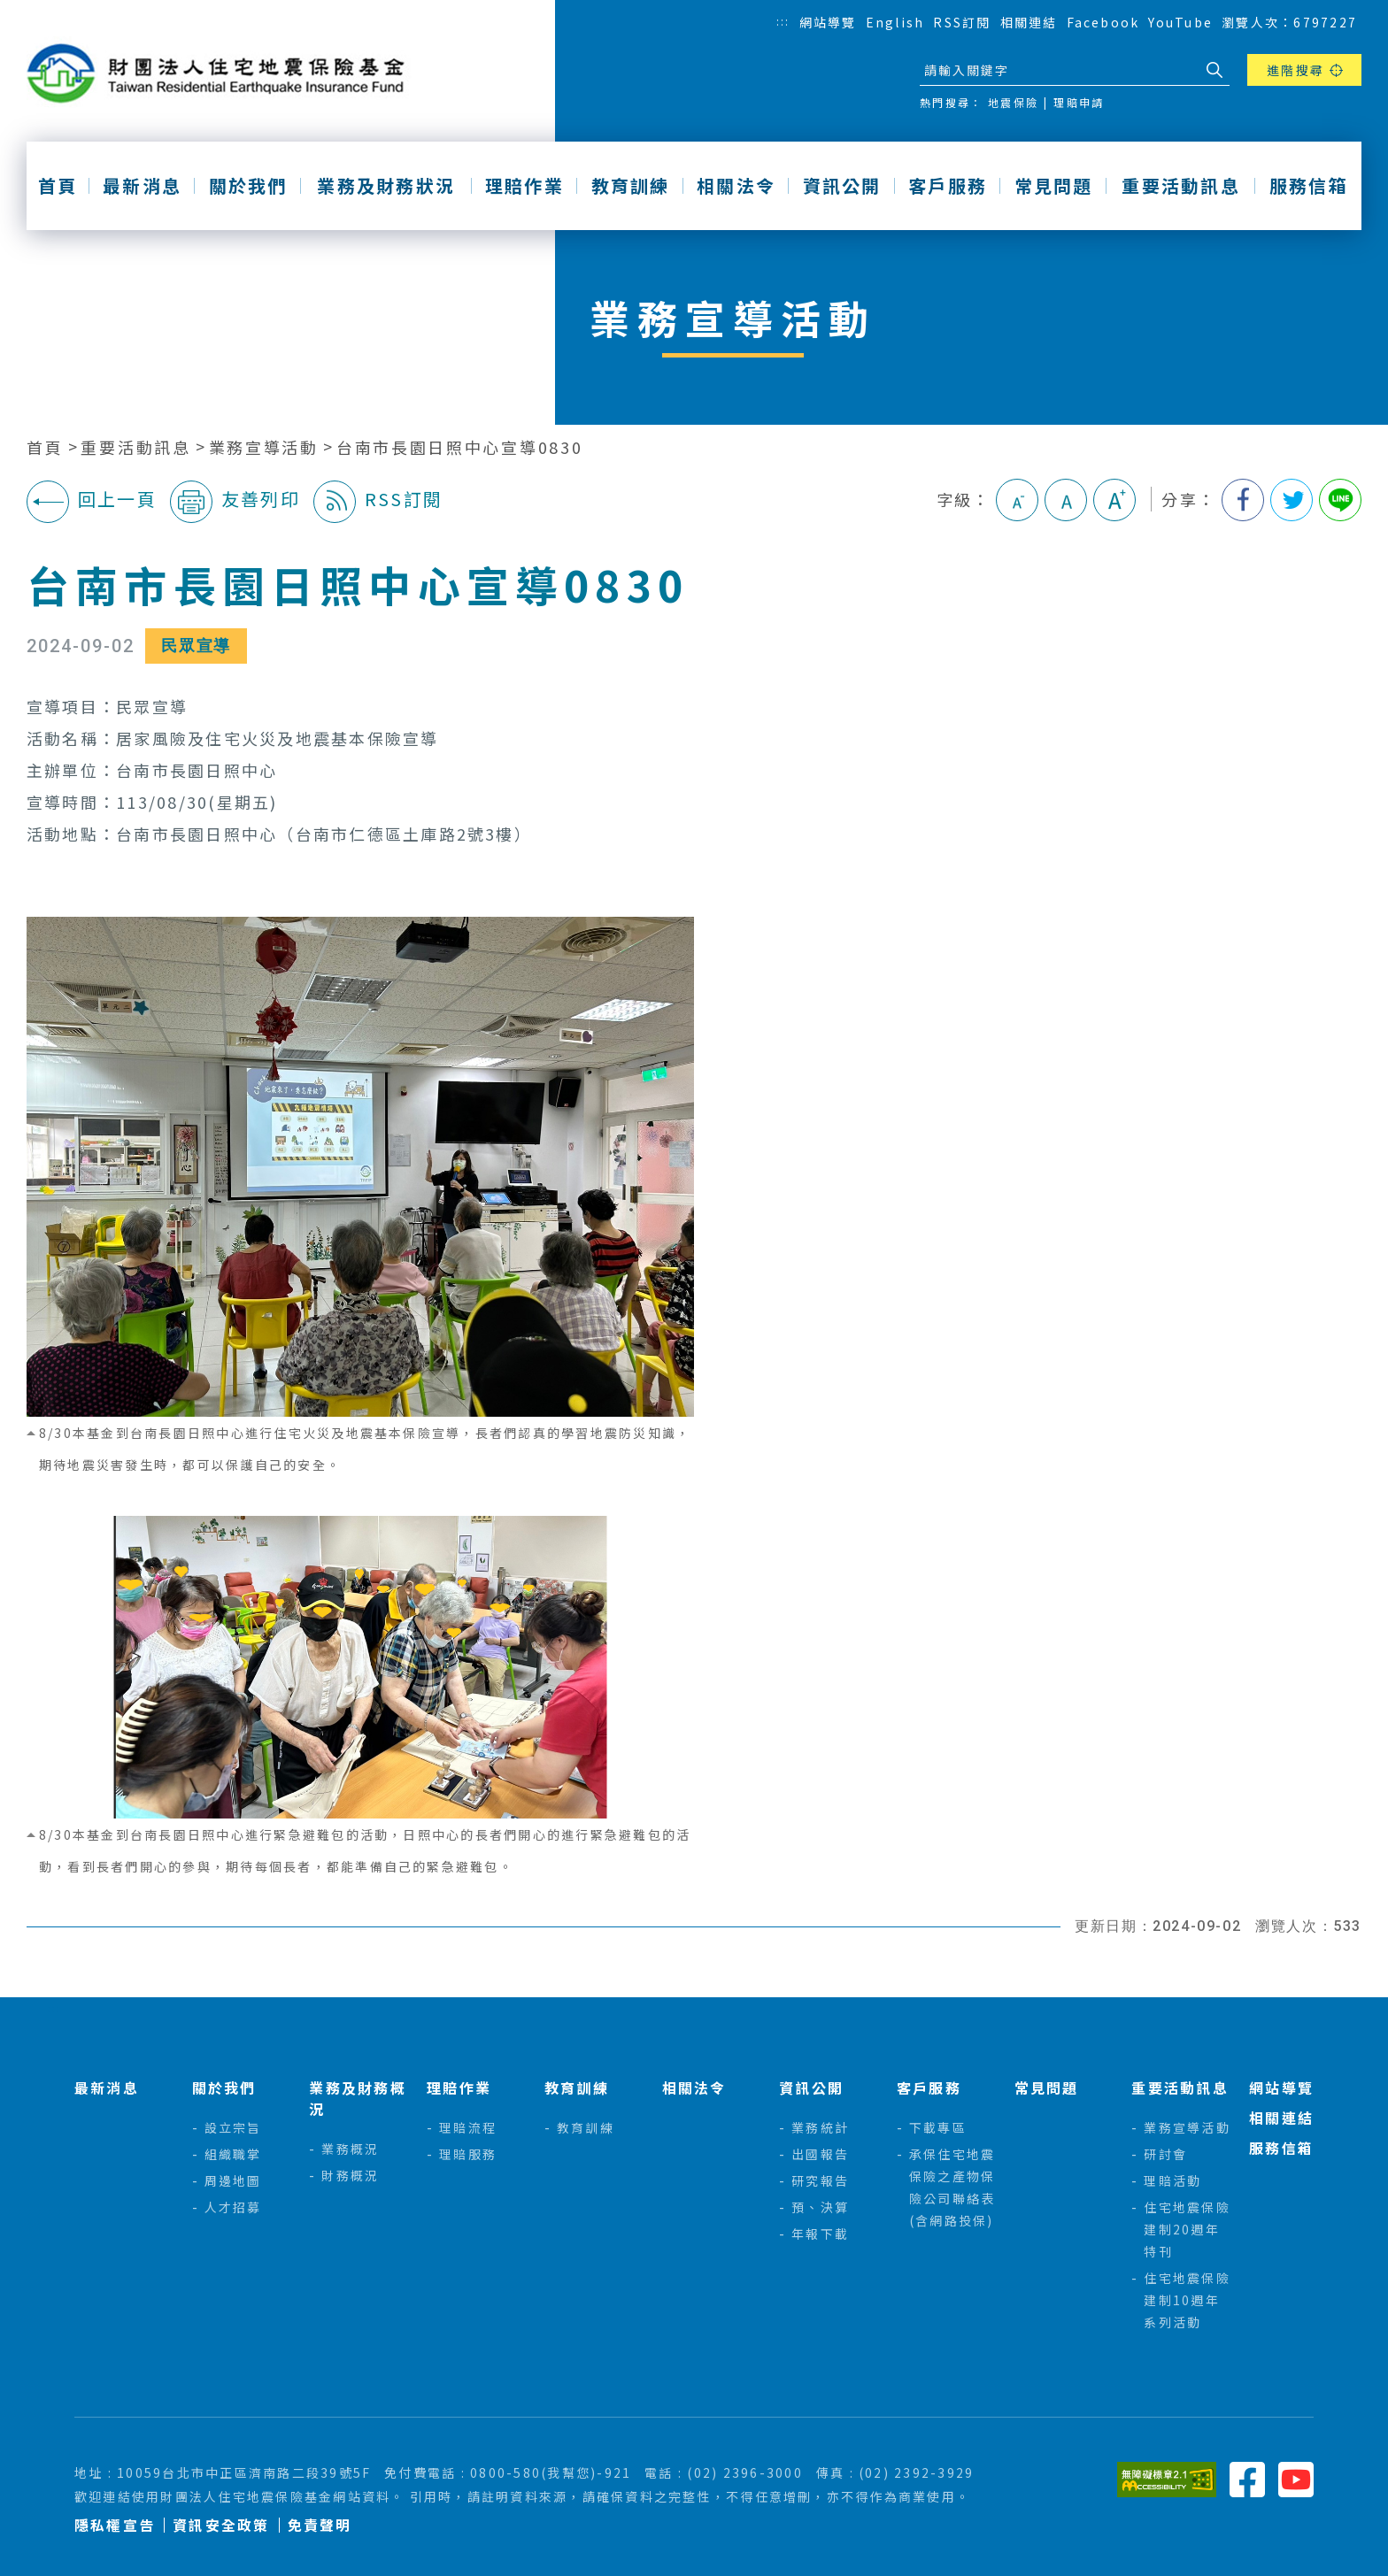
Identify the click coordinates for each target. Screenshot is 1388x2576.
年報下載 (820, 2233)
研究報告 (820, 2180)
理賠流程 (468, 2127)
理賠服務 (468, 2154)
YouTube (1180, 22)
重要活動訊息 (1180, 185)
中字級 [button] (1066, 500)
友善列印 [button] (235, 502)
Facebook (1103, 22)
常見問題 (1053, 185)
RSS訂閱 (962, 22)
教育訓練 (630, 185)
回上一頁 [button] (92, 502)
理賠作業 (524, 185)
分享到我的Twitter (1291, 500)
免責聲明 (320, 2525)
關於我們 (248, 185)
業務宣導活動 (264, 447)
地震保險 (1013, 102)
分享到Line (1340, 500)
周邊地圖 (233, 2180)
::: (783, 20)
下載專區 (938, 2127)
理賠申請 (1078, 102)
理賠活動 (1172, 2180)
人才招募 (233, 2207)
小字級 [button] (1017, 500)
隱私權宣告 (114, 2525)
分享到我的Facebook (1243, 500)
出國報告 (820, 2154)
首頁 (57, 185)
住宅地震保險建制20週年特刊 (1187, 2229)
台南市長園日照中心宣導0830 (459, 447)
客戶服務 (947, 185)
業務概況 (350, 2148)
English (895, 22)
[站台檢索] (1059, 70)
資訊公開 (842, 185)
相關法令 (736, 185)
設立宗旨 (233, 2127)
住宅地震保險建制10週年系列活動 (1187, 2300)
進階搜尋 (1295, 70)
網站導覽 (828, 22)
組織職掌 (233, 2154)
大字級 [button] (1114, 500)
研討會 (1165, 2154)
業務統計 (820, 2127)
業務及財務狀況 (386, 185)
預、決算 (820, 2207)
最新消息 (142, 185)
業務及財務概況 (357, 2098)
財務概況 (350, 2175)
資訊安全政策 (221, 2525)
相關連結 (1029, 22)
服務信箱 (1308, 185)
